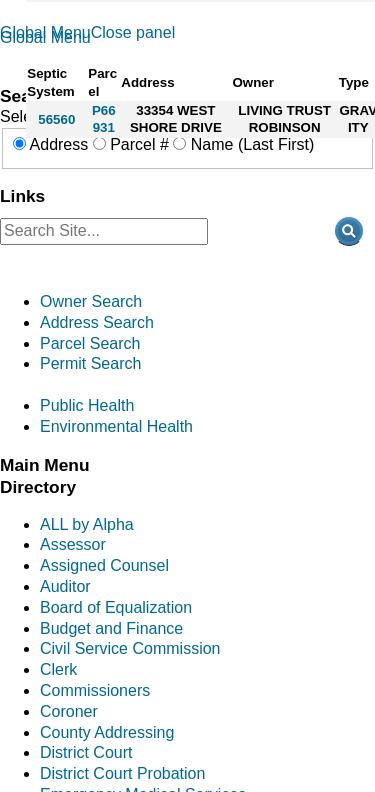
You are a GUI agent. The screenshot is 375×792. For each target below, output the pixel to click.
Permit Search (90, 363)
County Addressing (107, 732)
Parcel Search (90, 343)
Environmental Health (116, 426)
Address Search (97, 322)
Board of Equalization (116, 607)
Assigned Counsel (104, 565)
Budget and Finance (111, 628)
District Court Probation (122, 773)
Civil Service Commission (130, 648)
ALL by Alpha (87, 524)
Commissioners (95, 690)
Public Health (87, 405)
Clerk (58, 669)
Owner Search (91, 301)
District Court (86, 752)
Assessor (73, 544)
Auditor (65, 586)
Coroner (69, 711)
